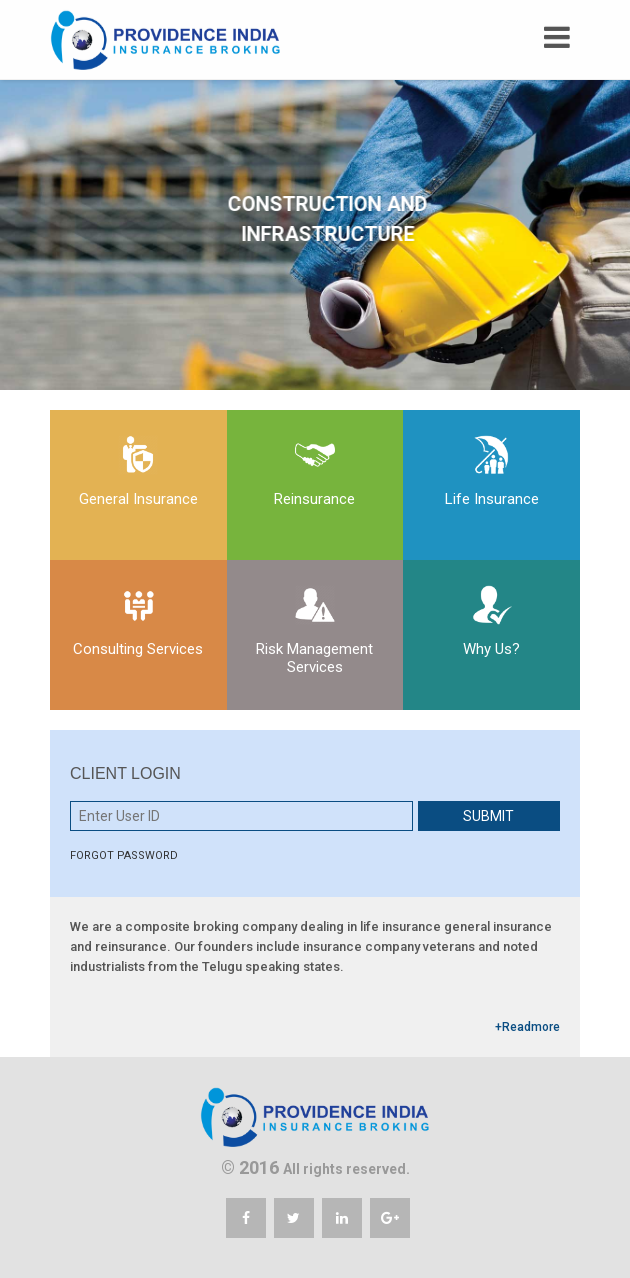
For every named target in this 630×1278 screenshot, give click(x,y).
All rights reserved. (346, 1169)
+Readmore (527, 1027)
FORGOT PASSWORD (124, 855)
